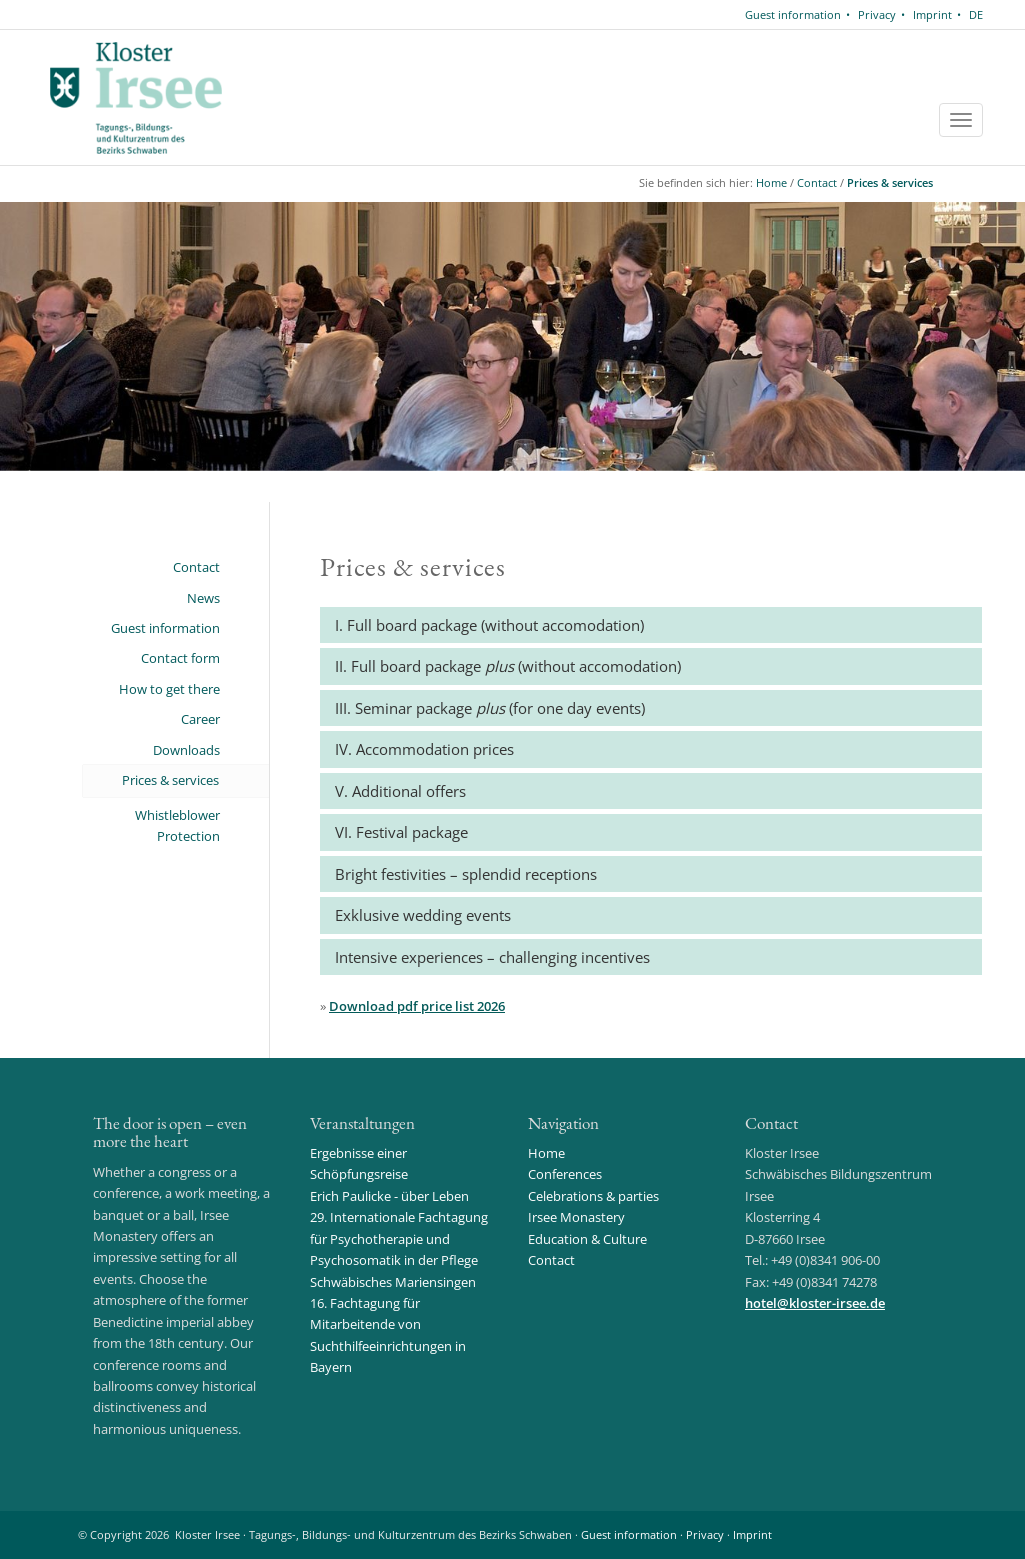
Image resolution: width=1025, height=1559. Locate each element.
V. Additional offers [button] (400, 791)
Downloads (186, 750)
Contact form (180, 658)
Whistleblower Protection (177, 825)
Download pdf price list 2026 (417, 1006)
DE (976, 14)
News (203, 598)
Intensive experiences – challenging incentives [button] (492, 957)
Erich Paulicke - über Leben (389, 1196)
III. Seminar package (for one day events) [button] (490, 708)
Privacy (877, 14)
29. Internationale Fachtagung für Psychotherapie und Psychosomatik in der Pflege (399, 1238)
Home (771, 182)
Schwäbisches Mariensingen (393, 1282)
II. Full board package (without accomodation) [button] (508, 666)
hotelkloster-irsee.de (815, 1303)
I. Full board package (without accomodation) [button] (489, 625)
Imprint (932, 14)
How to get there (169, 689)
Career (200, 719)
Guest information (793, 14)
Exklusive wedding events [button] (423, 915)
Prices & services (890, 182)
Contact (817, 182)
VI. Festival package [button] (401, 832)
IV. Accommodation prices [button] (424, 749)
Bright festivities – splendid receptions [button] (466, 874)
